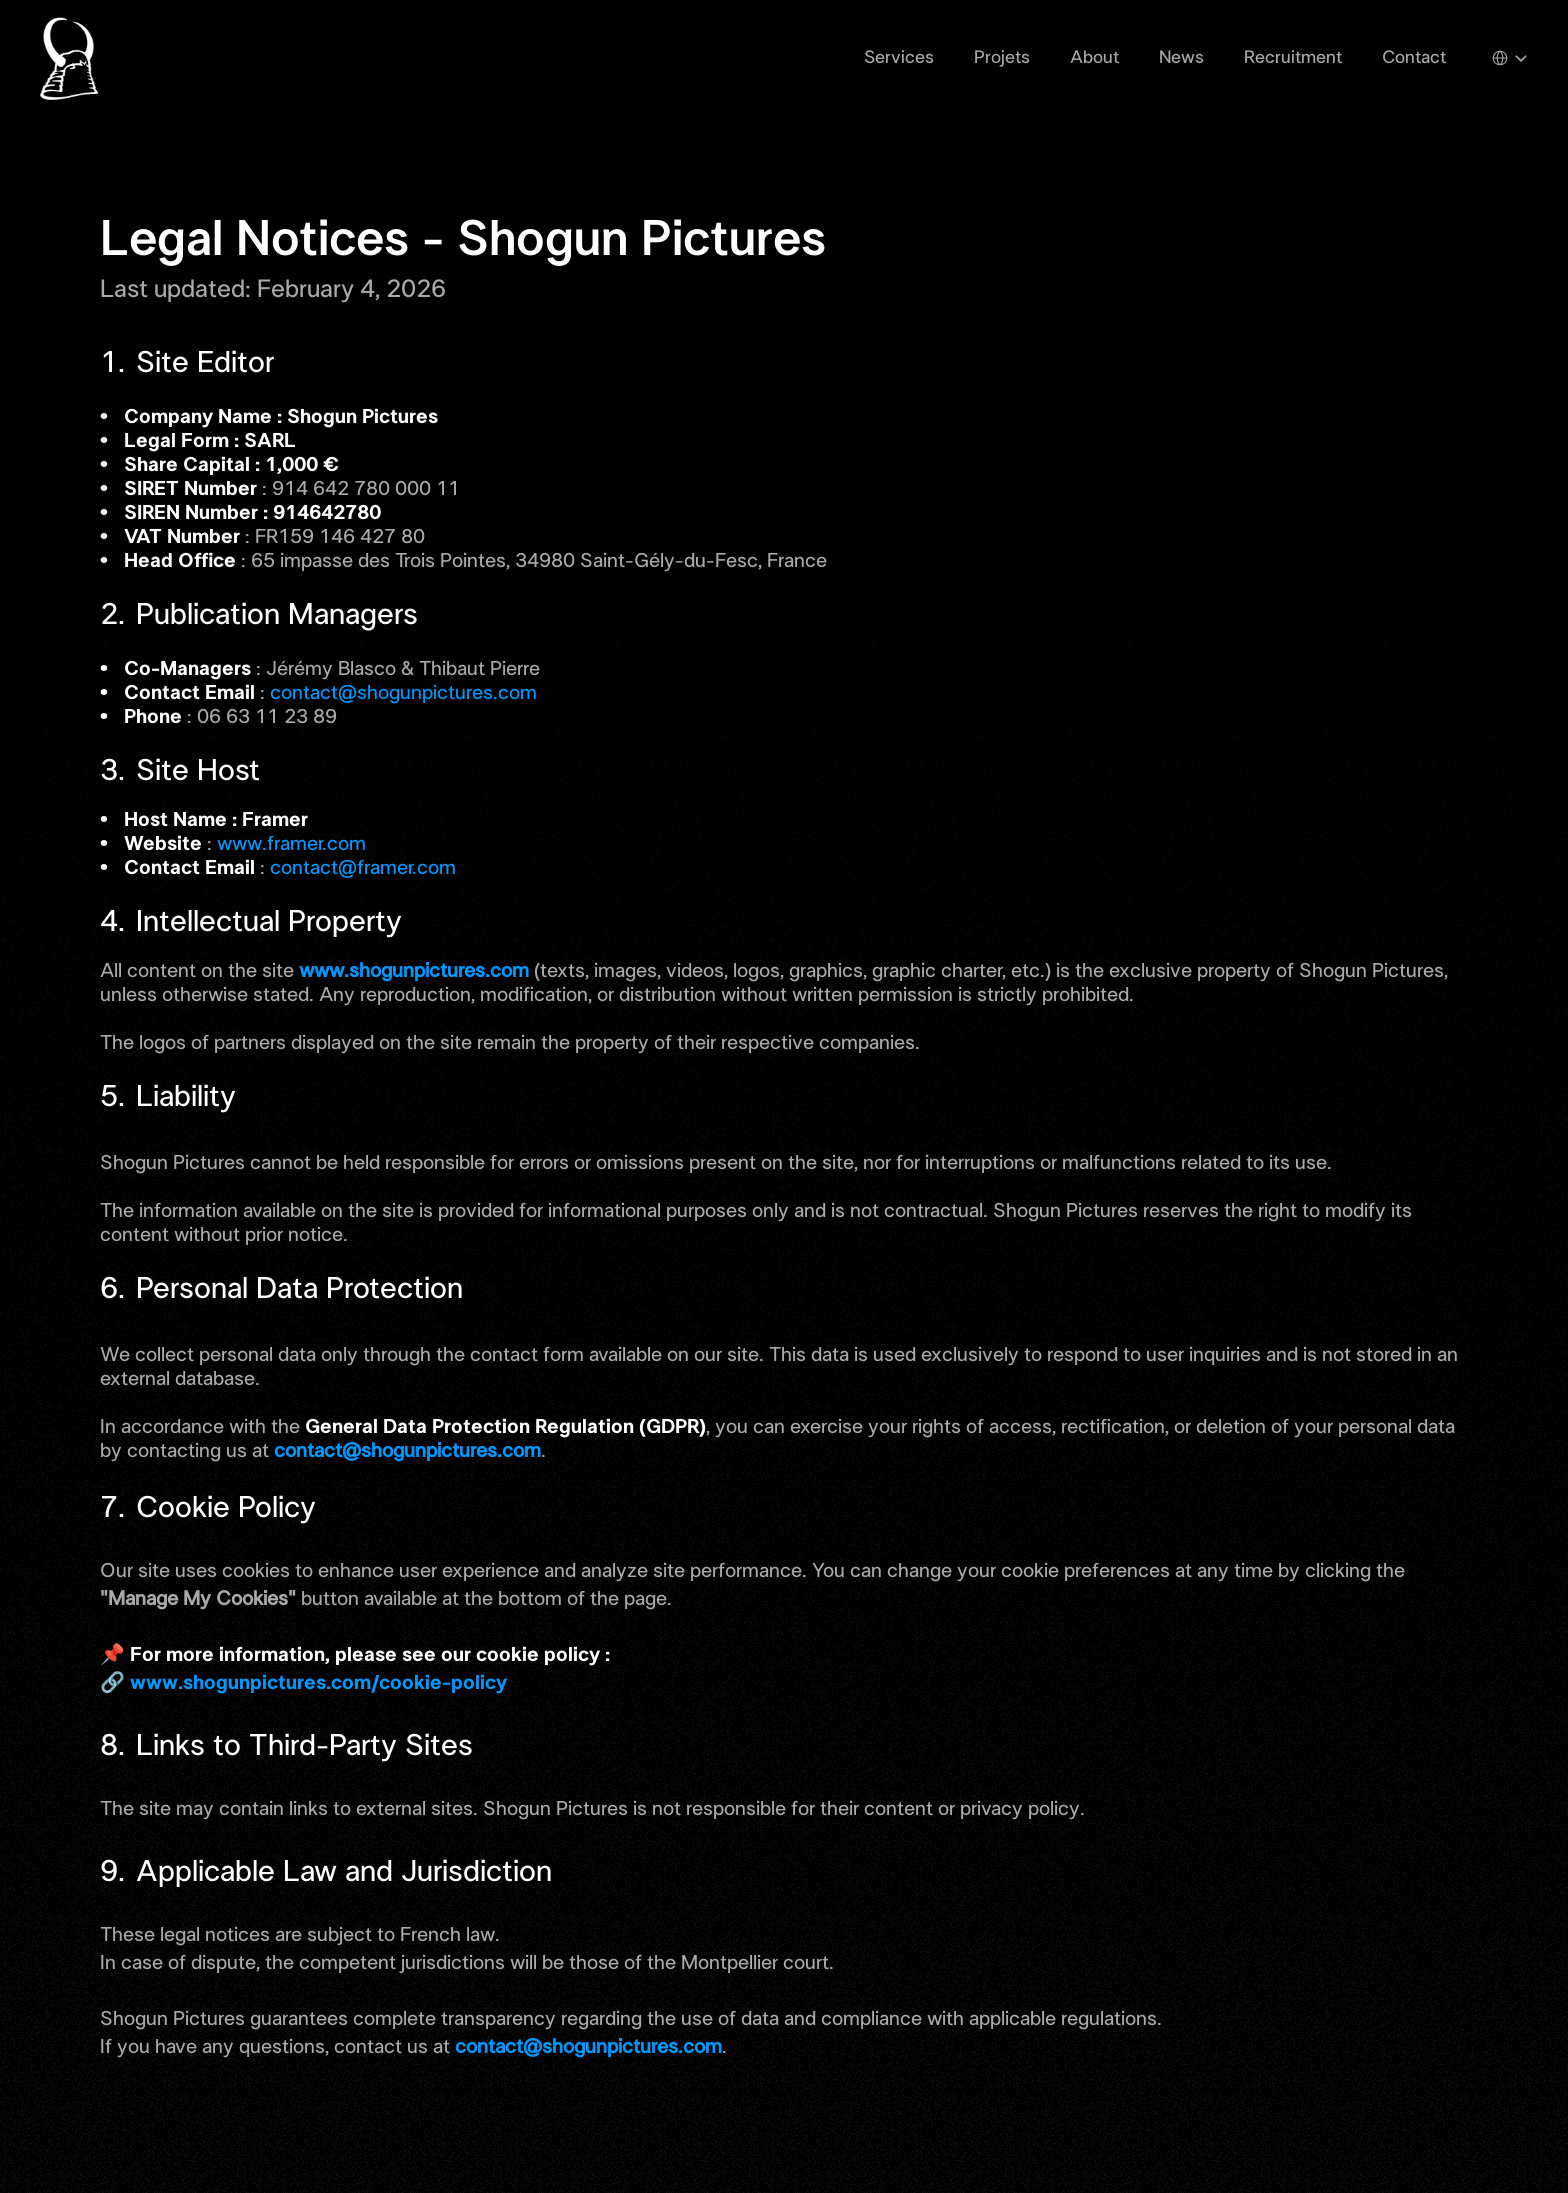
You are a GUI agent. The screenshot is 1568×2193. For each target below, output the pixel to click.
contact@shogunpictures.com (403, 693)
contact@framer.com (363, 868)
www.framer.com (291, 844)
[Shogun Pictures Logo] (71, 58)
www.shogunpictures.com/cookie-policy (318, 1683)
